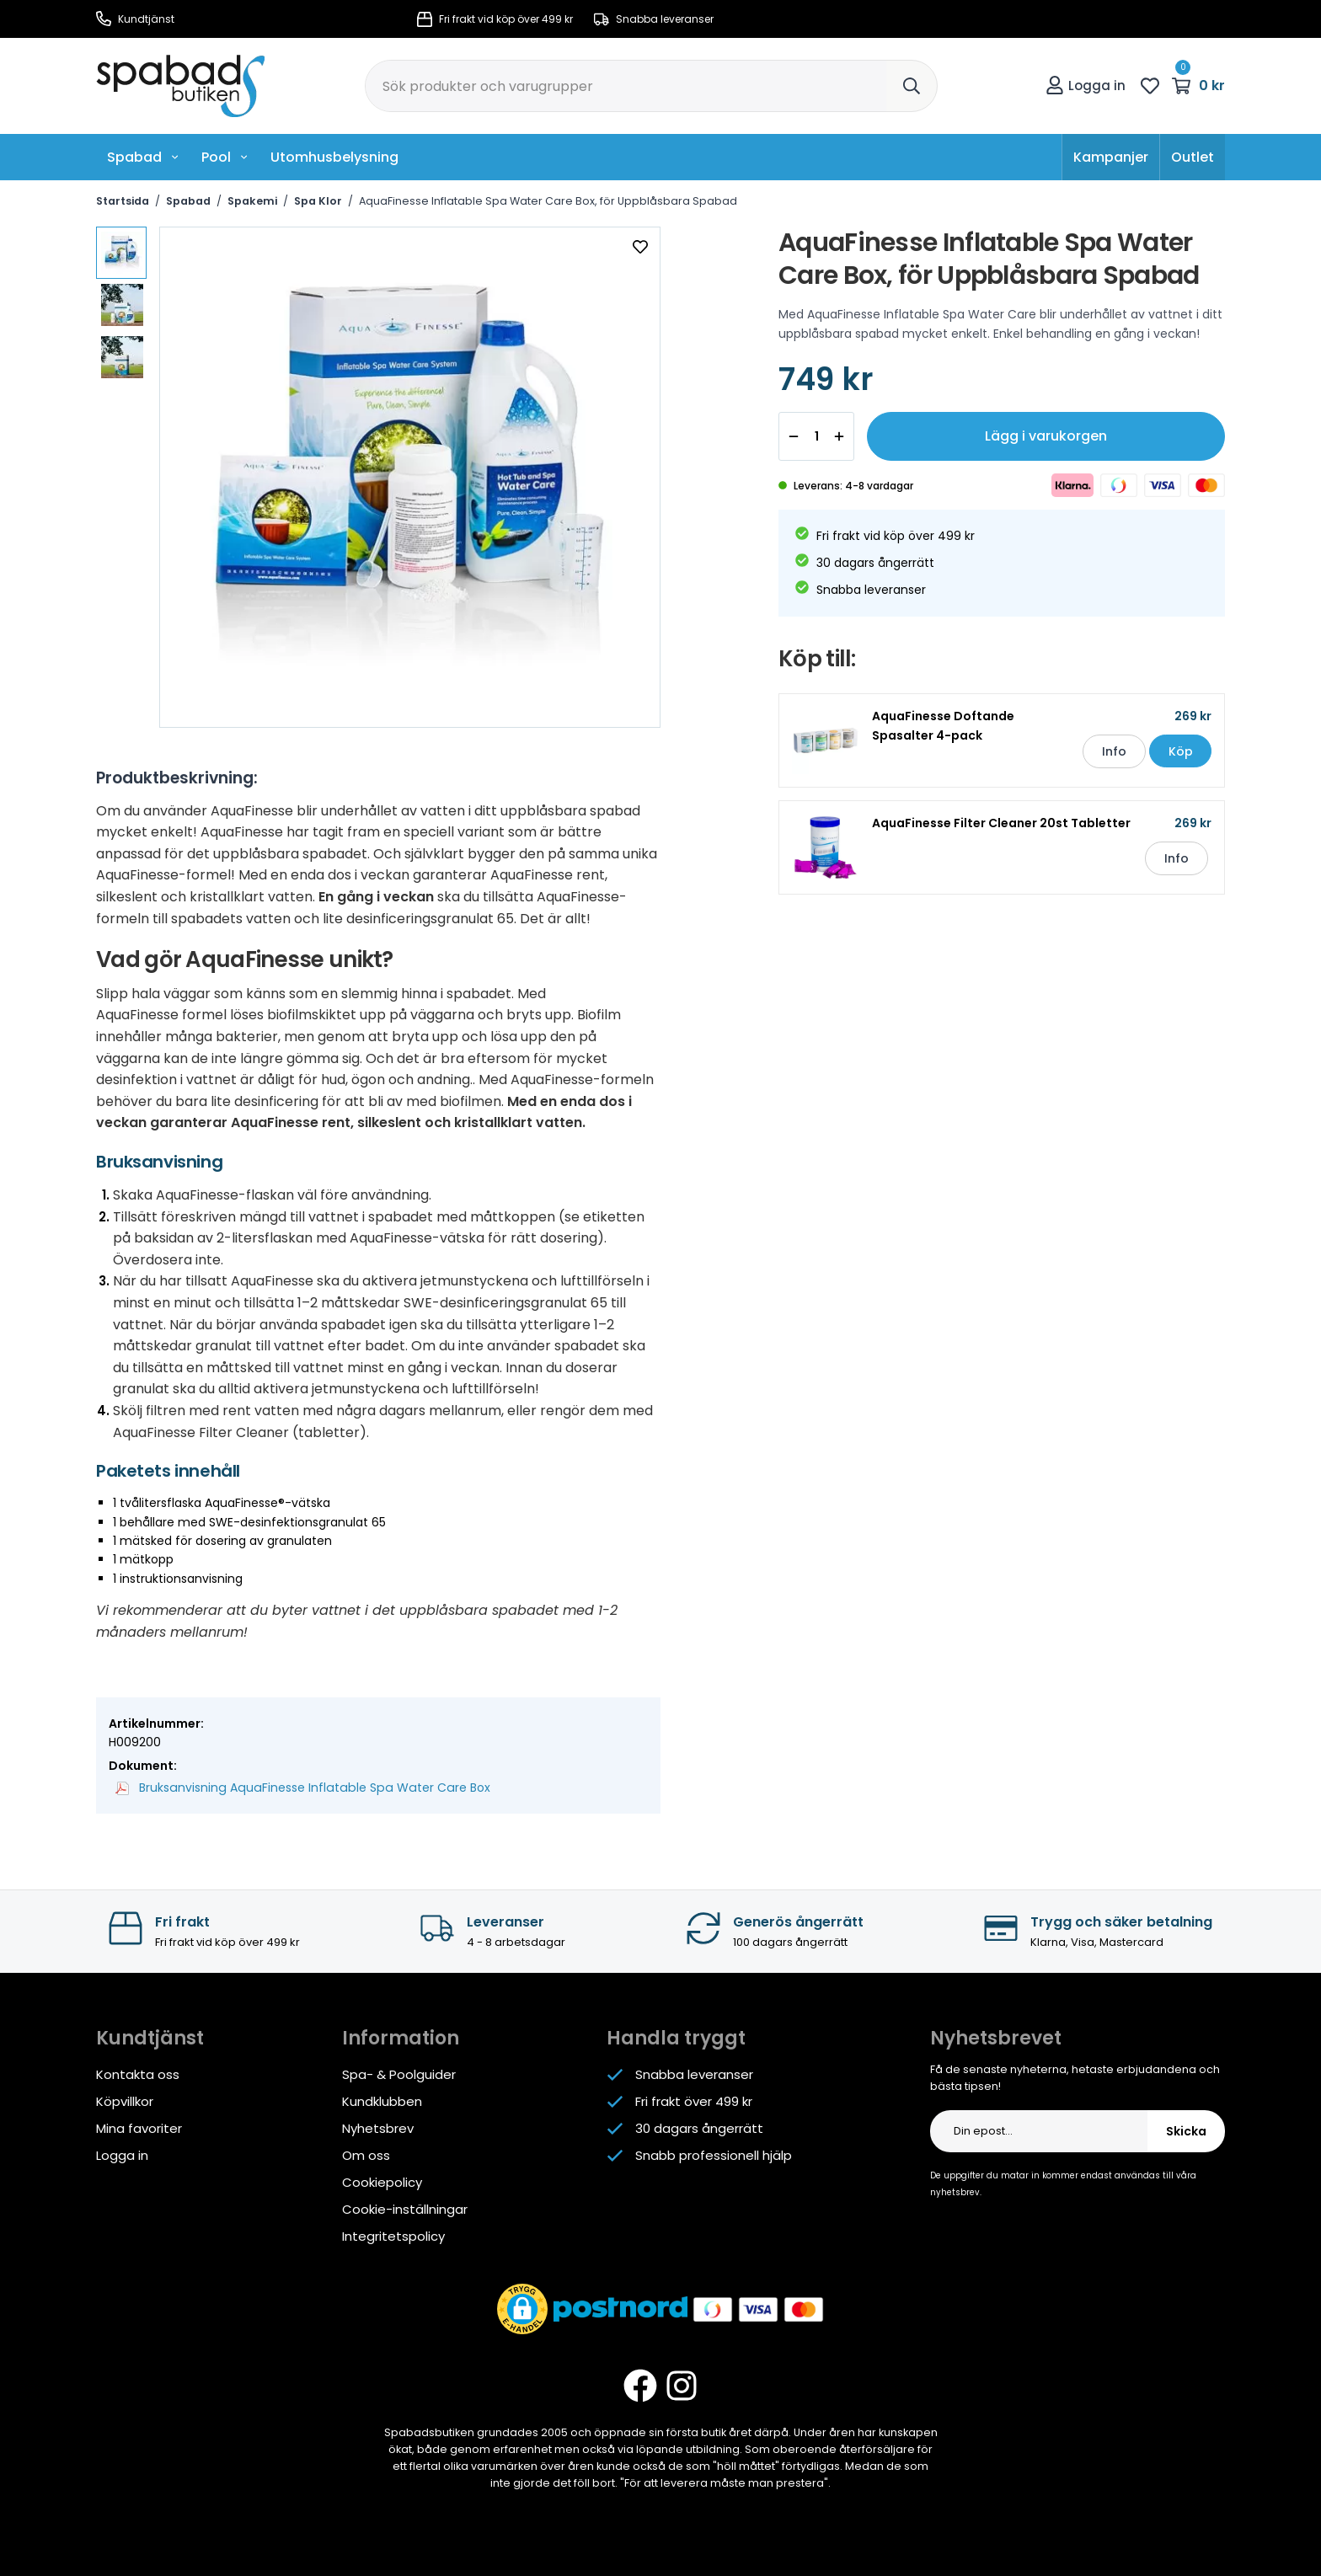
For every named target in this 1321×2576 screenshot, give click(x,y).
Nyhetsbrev (378, 2128)
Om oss (366, 2155)
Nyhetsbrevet (996, 2038)
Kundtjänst (135, 19)
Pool (225, 157)
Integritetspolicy (393, 2236)
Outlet (1192, 157)
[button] (522, 2309)
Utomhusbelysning (334, 157)
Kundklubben (382, 2101)
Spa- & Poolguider (399, 2074)
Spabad (143, 157)
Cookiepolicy (382, 2182)
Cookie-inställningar (405, 2209)
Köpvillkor (124, 2101)
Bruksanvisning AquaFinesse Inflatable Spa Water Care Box (298, 1787)
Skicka (1186, 2131)
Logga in (1086, 85)
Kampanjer (1110, 157)
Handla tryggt (676, 2038)
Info (1113, 751)
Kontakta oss (137, 2074)
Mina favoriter (139, 2128)
